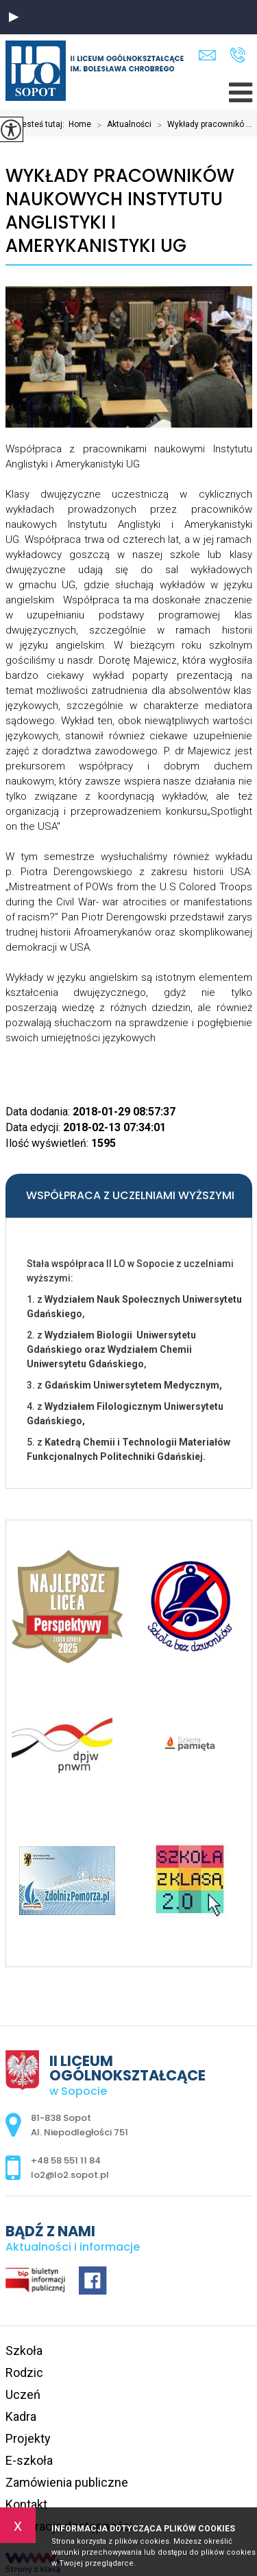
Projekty (28, 2438)
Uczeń (22, 2394)
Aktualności (121, 125)
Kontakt (26, 2504)
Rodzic (24, 2372)
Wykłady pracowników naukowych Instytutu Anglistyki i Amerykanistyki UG (119, 211)
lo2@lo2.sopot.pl (207, 55)
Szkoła (23, 2350)
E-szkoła (29, 2460)
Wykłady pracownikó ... (201, 125)
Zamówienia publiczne (66, 2482)
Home (80, 124)
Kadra (20, 2416)
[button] (13, 17)
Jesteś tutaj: (43, 124)
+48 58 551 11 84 (237, 55)
